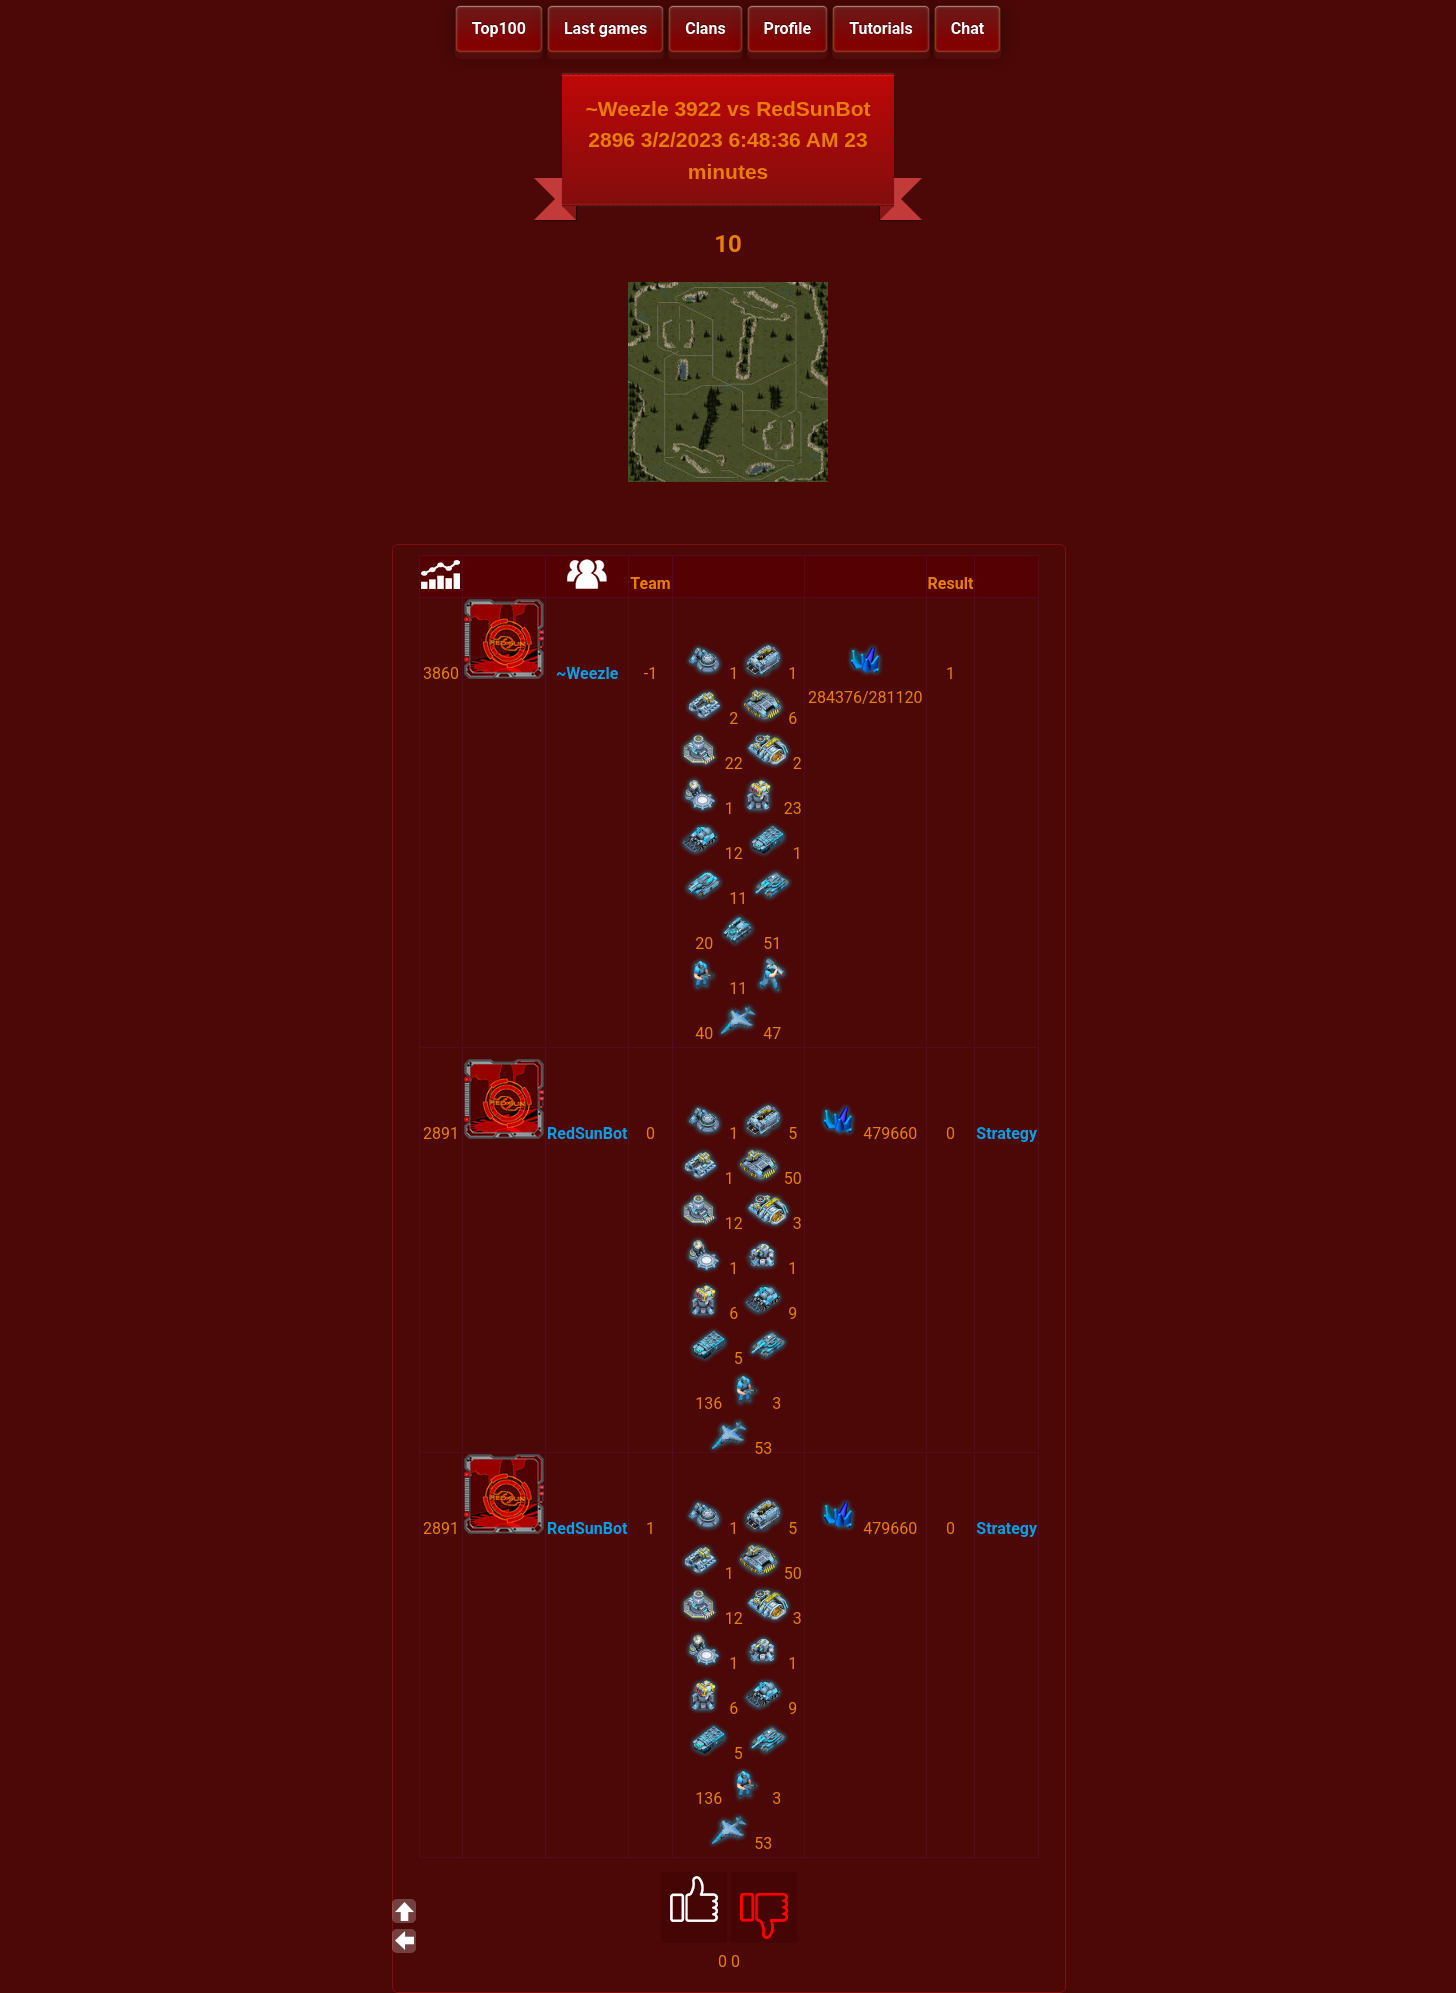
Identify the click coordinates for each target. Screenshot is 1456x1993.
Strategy (1006, 1133)
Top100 (499, 28)
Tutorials (881, 28)
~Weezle (587, 673)
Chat (967, 28)
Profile (788, 28)
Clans (705, 28)
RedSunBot (587, 1133)
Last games (605, 28)
